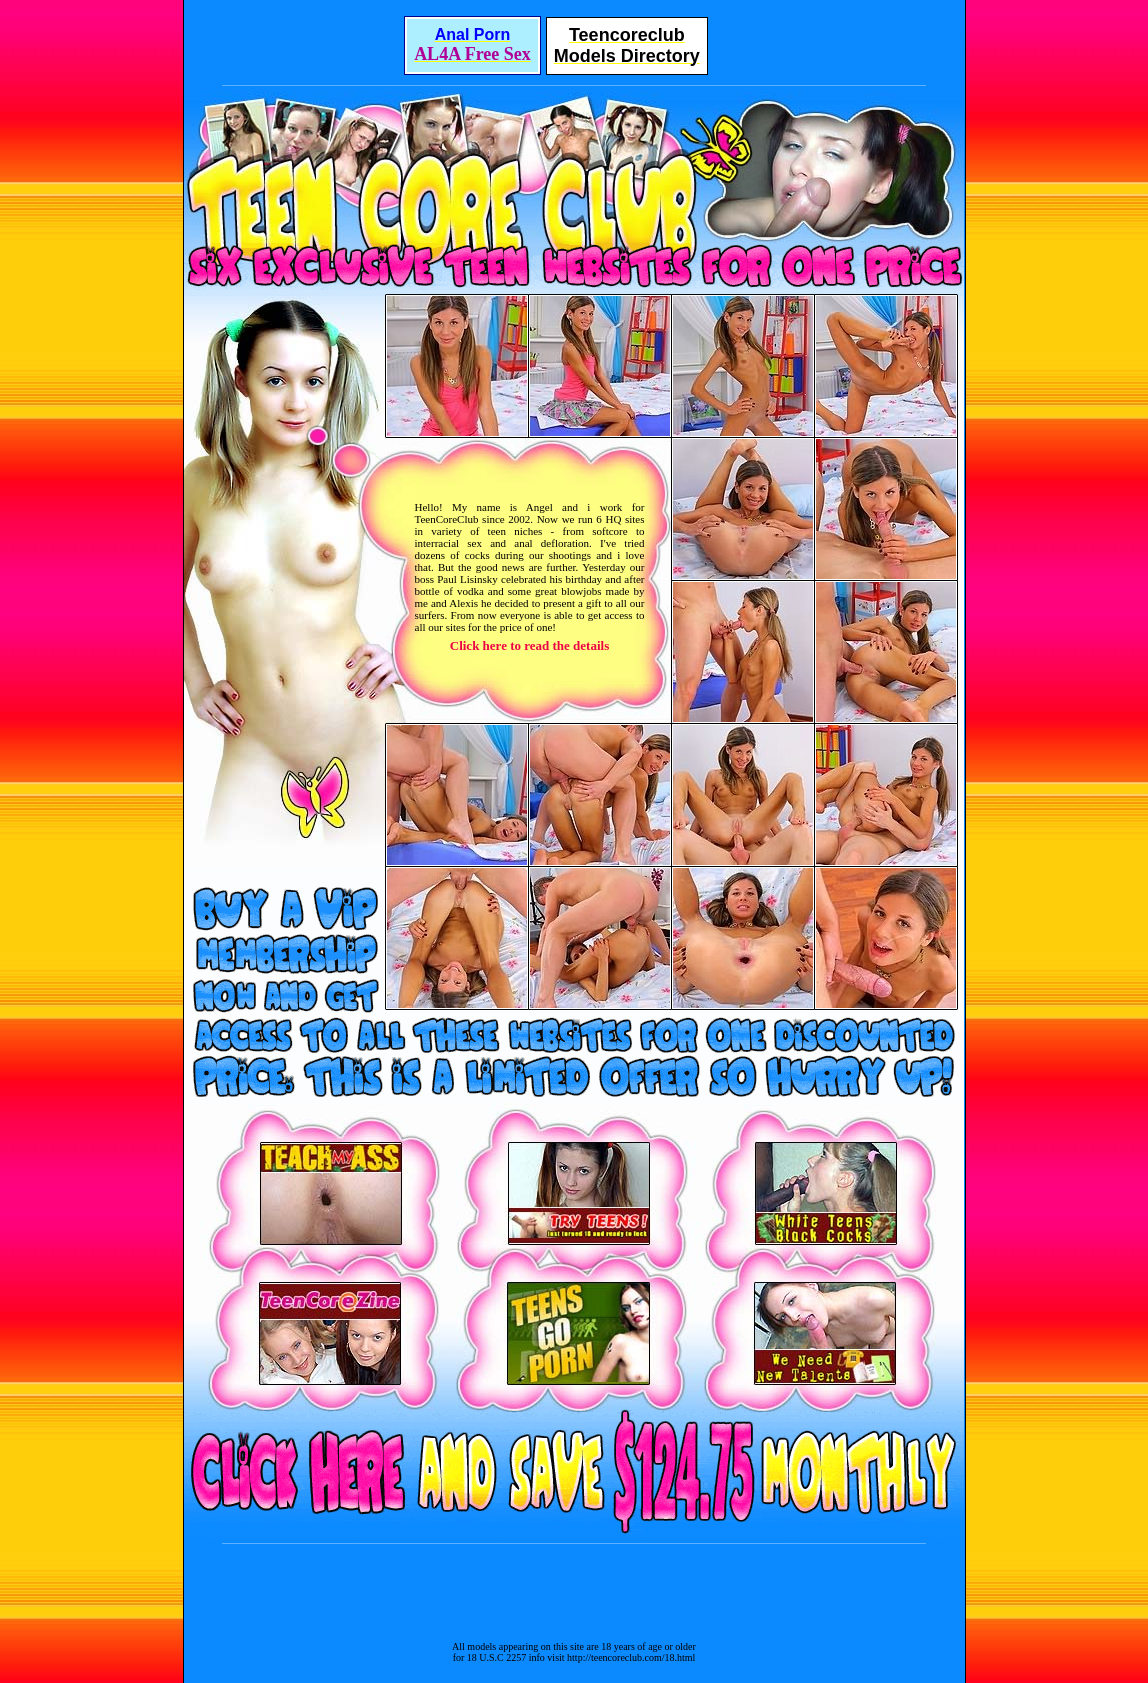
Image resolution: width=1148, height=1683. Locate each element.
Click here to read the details (529, 645)
